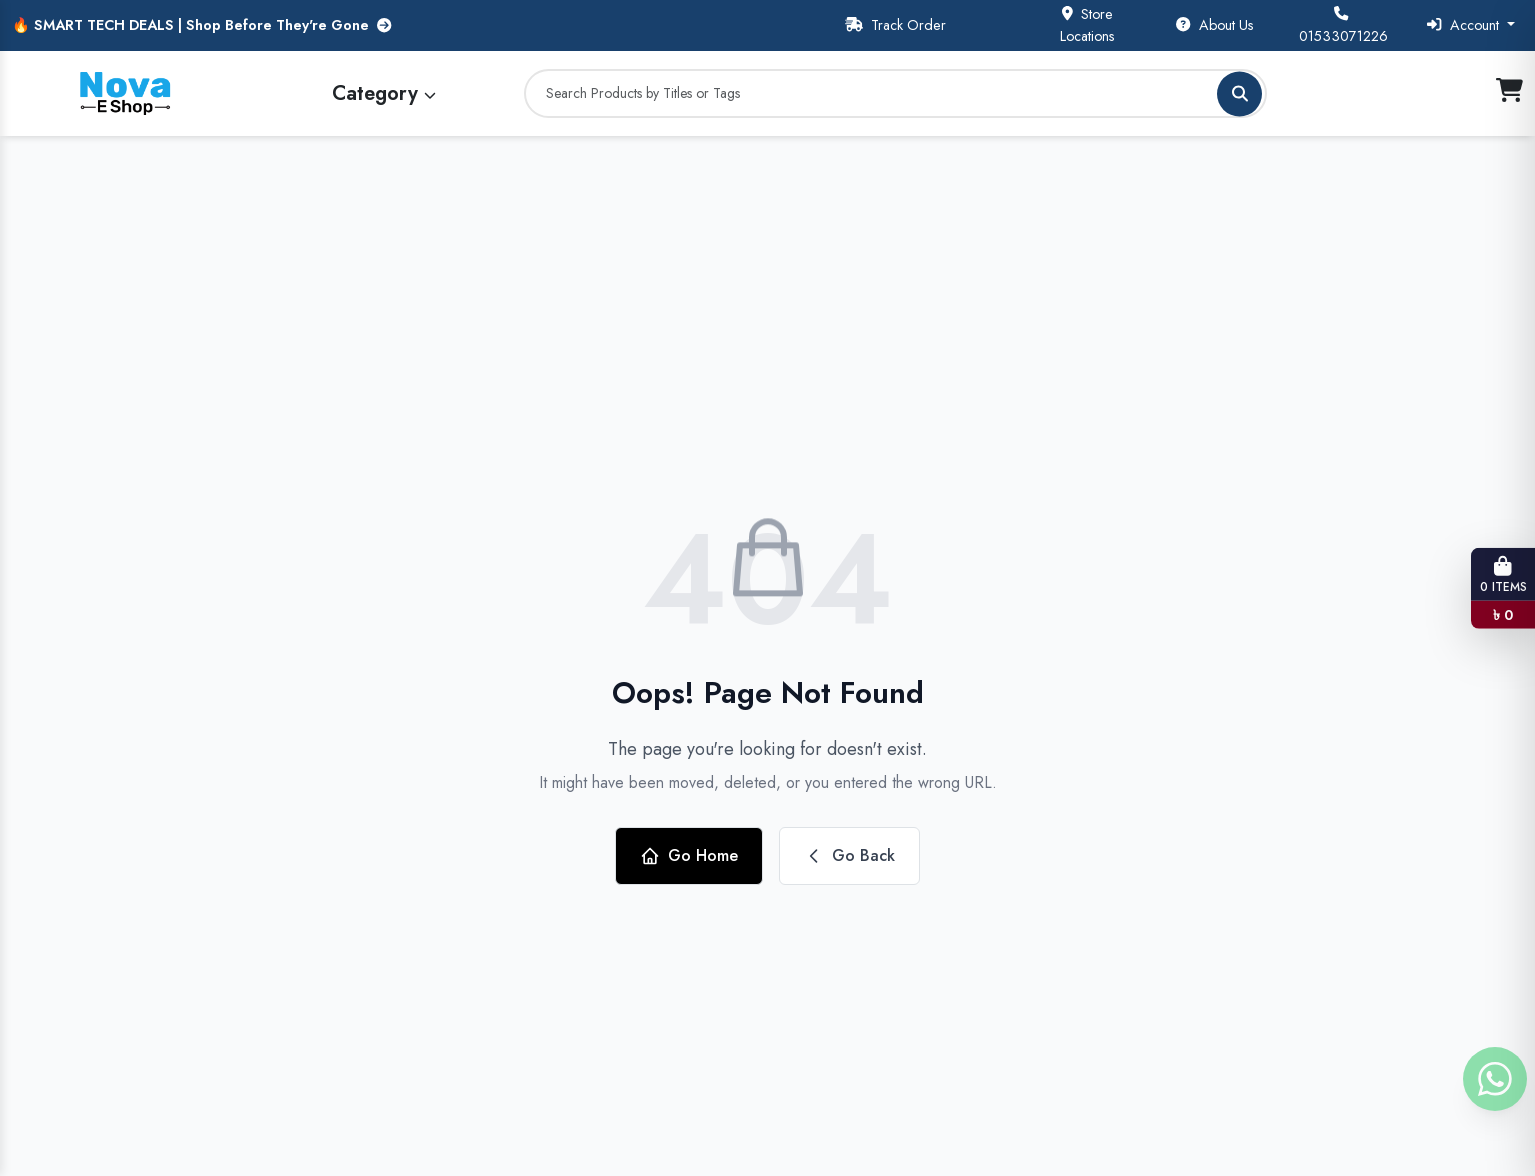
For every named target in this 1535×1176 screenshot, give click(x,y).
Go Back (849, 855)
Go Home (689, 855)
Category (384, 93)
